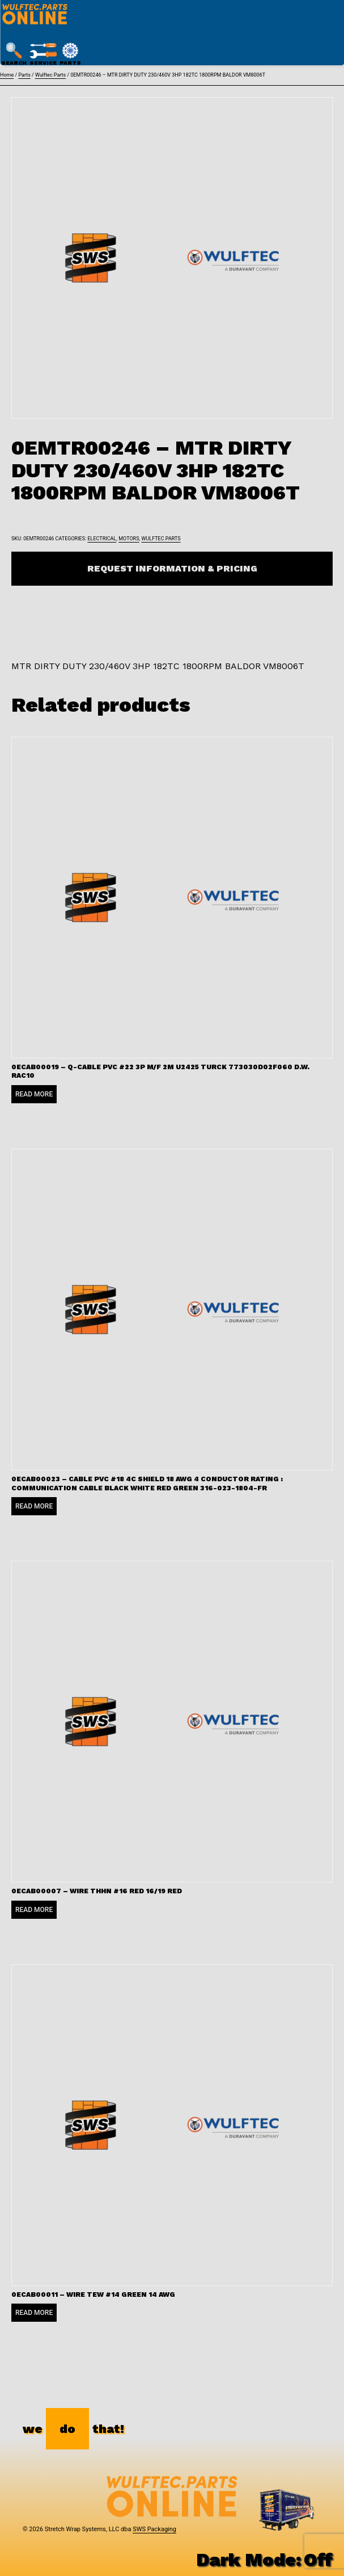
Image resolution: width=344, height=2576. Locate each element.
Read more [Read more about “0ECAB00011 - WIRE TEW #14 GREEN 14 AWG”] (34, 2313)
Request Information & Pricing (172, 568)
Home (7, 75)
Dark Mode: (264, 2559)
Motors (128, 538)
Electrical (101, 538)
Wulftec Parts (50, 75)
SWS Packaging (154, 2529)
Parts (24, 75)
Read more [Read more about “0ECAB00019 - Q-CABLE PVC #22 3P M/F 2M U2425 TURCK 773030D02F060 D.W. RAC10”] (34, 1094)
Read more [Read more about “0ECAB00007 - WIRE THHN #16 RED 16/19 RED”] (34, 1910)
